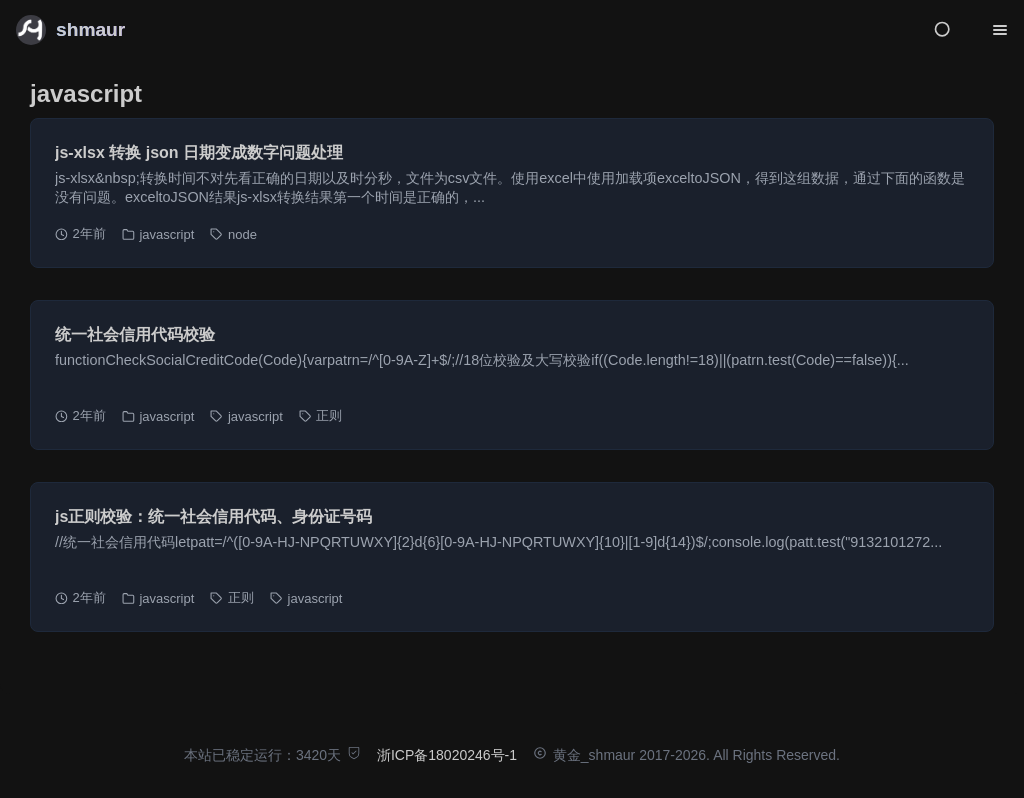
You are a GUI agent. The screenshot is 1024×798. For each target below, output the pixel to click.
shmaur (90, 29)
